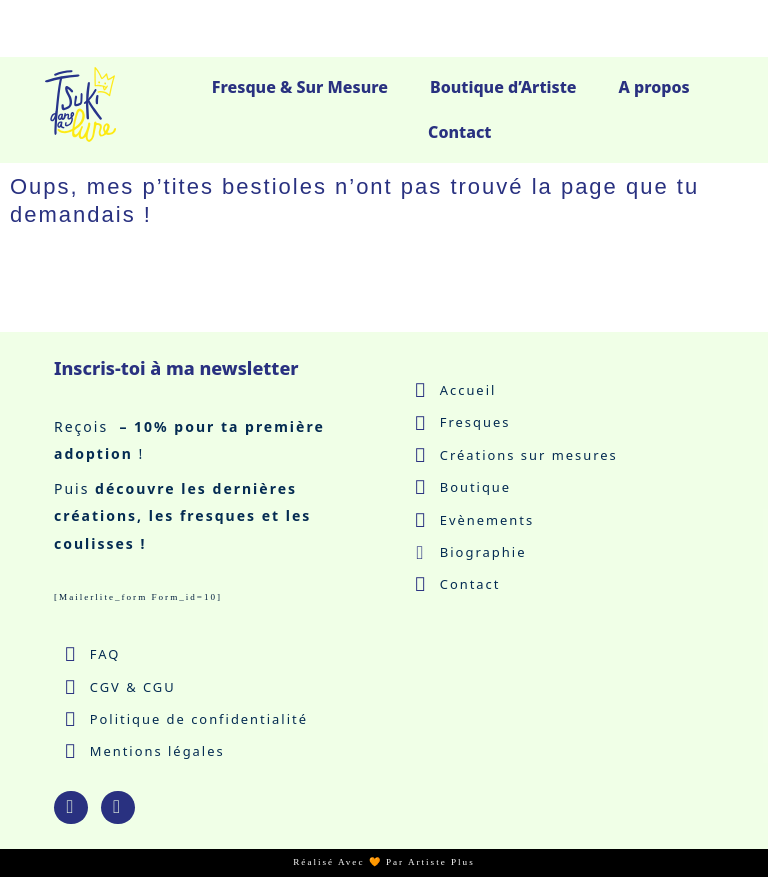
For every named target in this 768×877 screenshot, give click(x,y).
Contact (459, 132)
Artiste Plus (441, 863)
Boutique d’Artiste (503, 87)
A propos (654, 87)
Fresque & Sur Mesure (300, 87)
